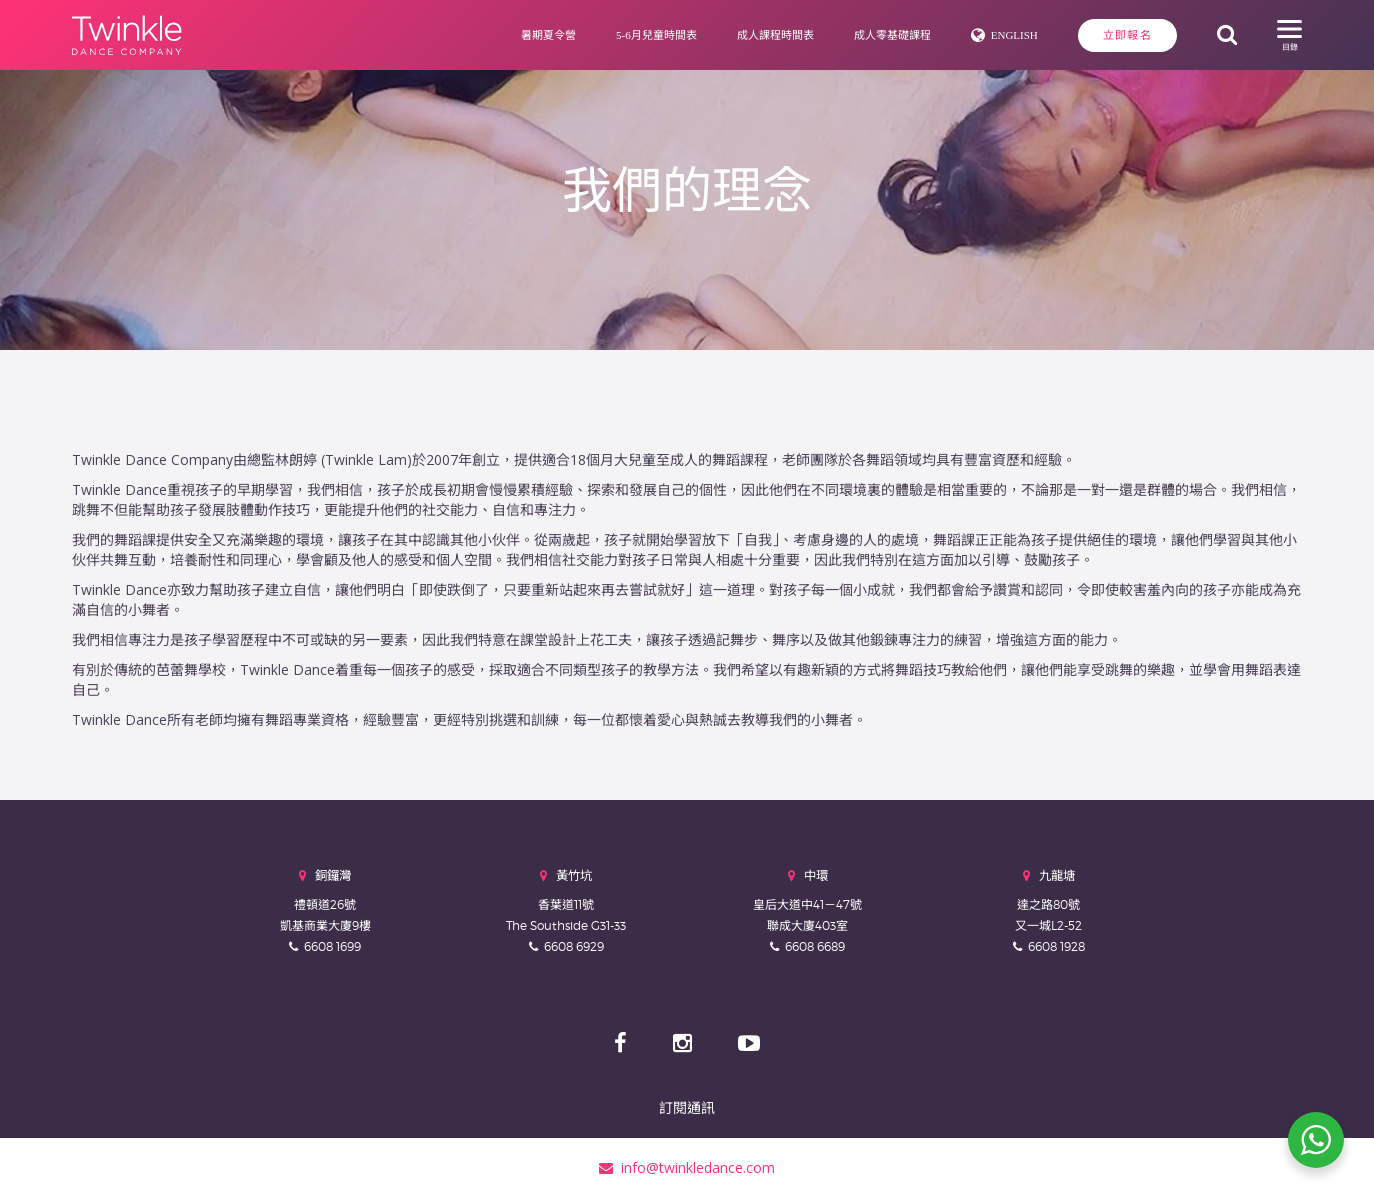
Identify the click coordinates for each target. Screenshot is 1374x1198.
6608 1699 (332, 946)
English (1014, 35)
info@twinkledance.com (687, 1167)
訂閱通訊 (687, 1107)
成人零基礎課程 (892, 35)
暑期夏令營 (548, 35)
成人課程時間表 (775, 35)
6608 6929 (574, 946)
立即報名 (1127, 35)
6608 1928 (1056, 946)
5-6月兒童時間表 (656, 35)
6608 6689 (815, 946)
